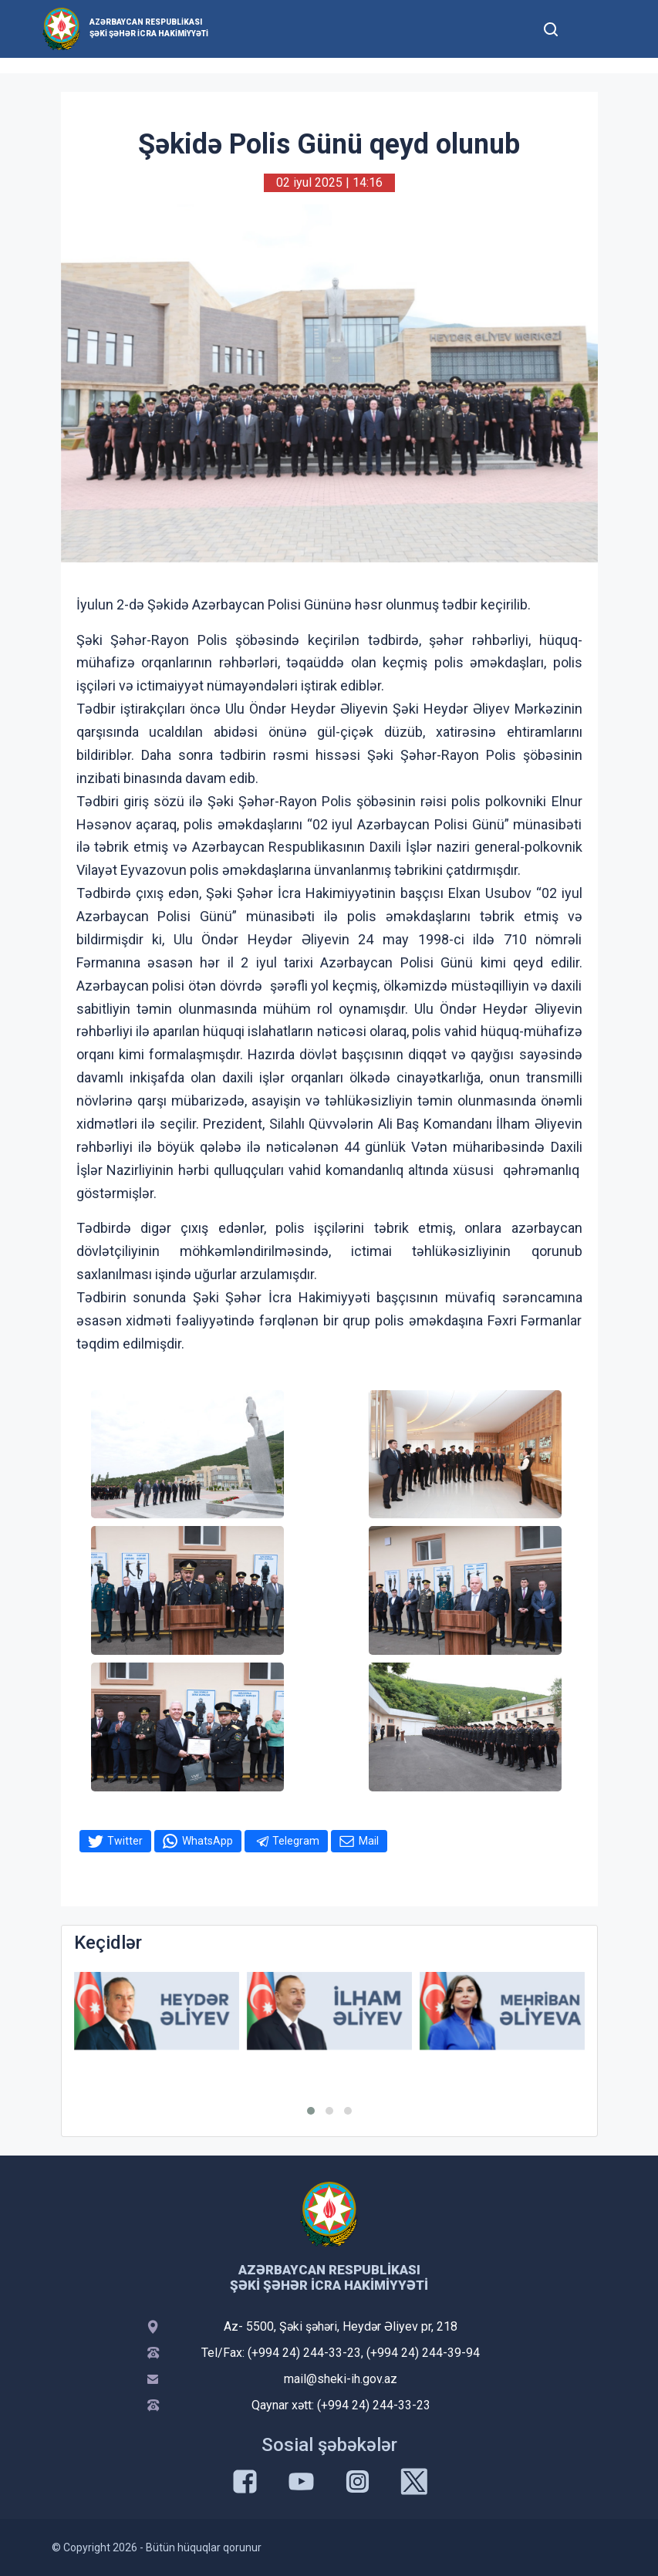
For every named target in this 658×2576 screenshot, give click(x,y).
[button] (311, 2111)
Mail (369, 1841)
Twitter (125, 1841)
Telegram (295, 1841)
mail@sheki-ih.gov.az (340, 2379)
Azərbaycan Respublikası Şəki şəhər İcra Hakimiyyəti (148, 28)
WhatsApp (207, 1841)
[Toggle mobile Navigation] (589, 29)
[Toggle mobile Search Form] (552, 27)
